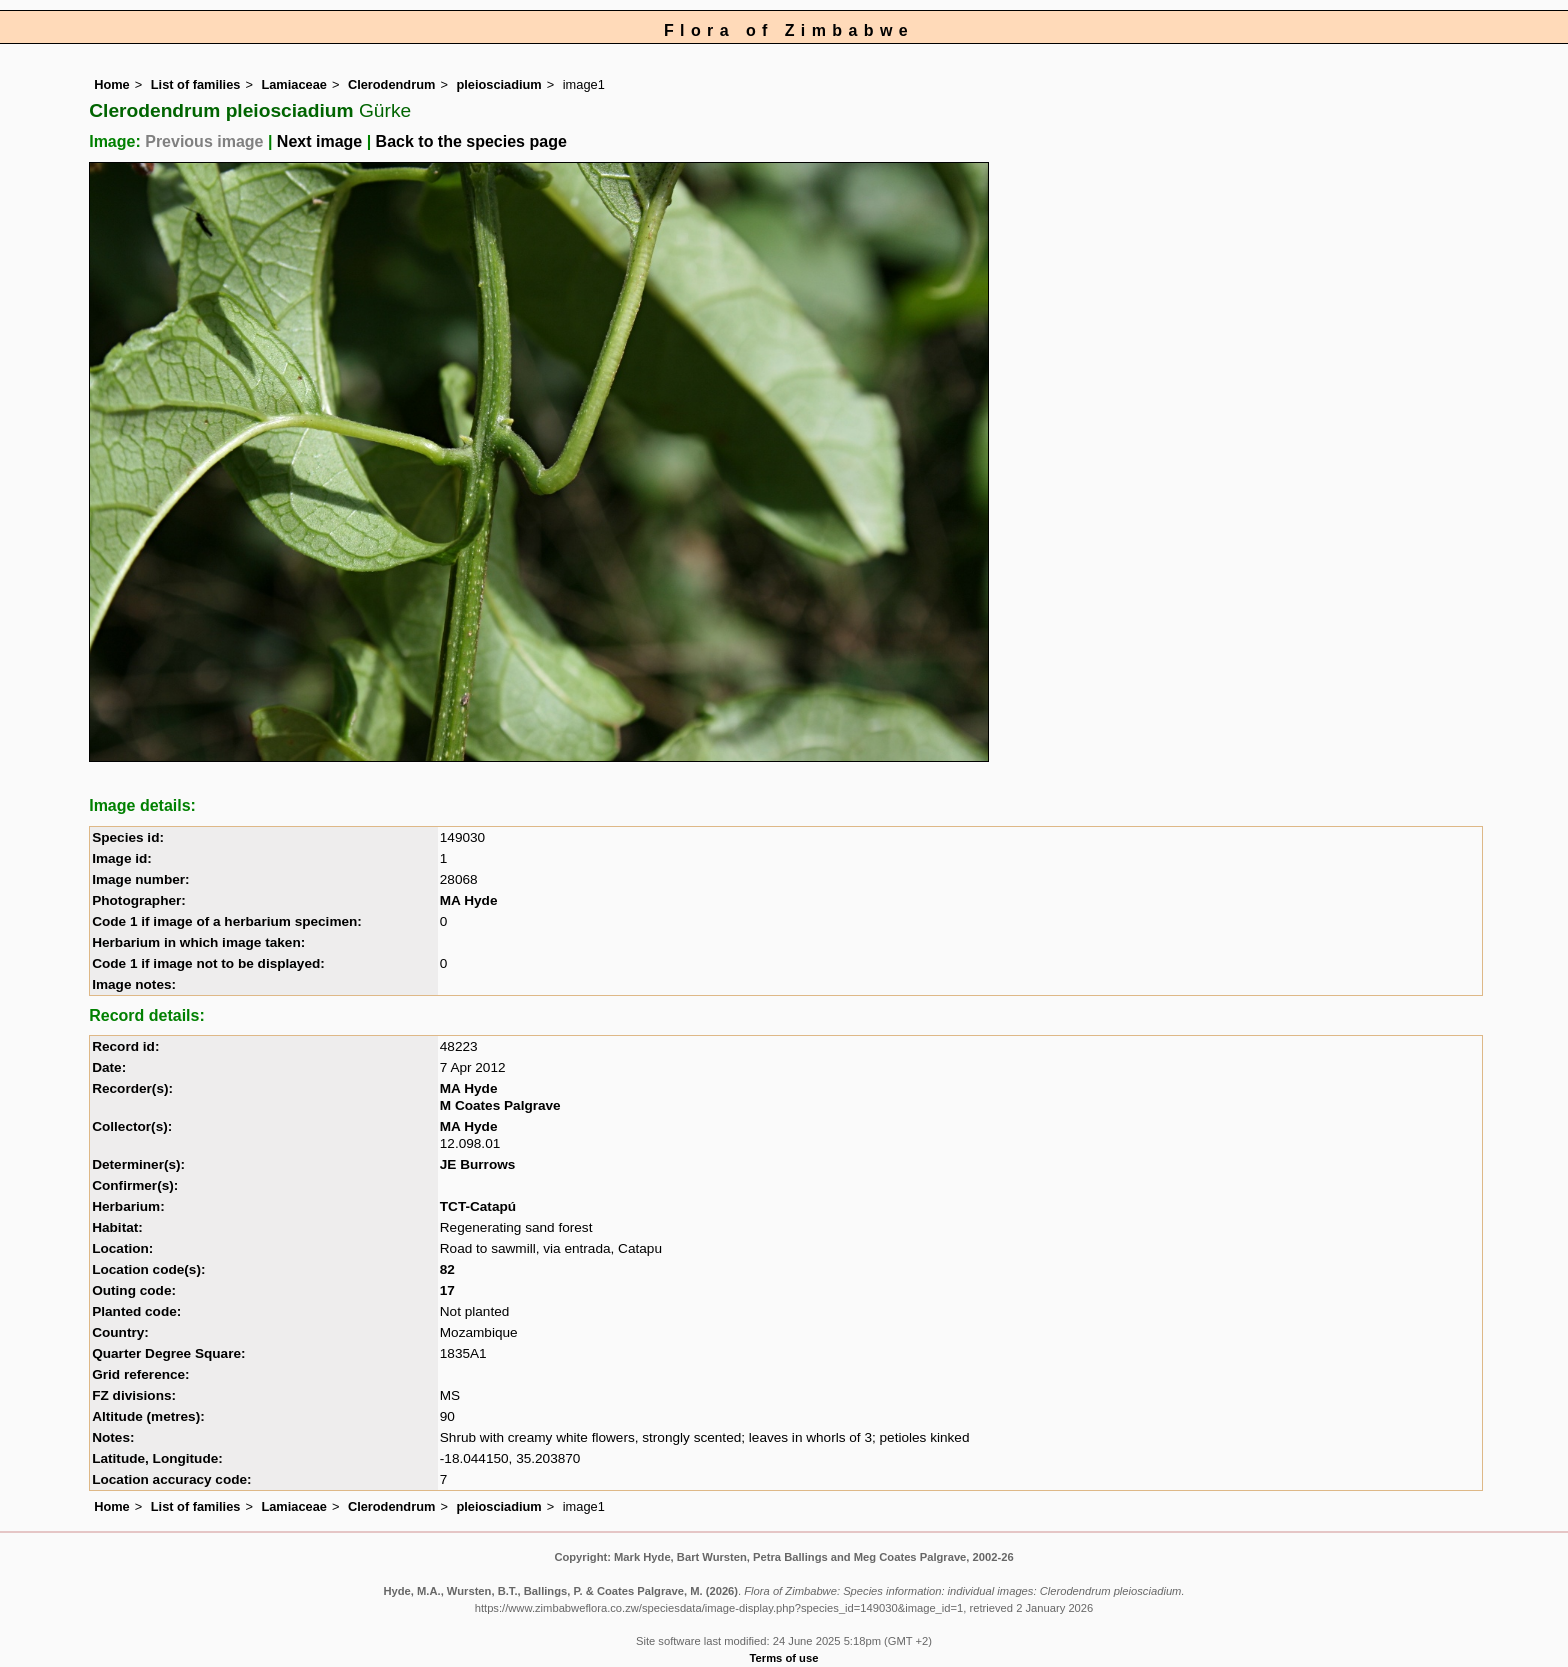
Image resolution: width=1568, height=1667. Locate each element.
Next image (319, 141)
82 (447, 1269)
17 (447, 1290)
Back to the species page (471, 141)
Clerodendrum (391, 84)
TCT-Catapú (478, 1206)
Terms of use (784, 1658)
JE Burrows (478, 1164)
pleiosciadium (498, 84)
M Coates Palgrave (500, 1105)
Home (112, 84)
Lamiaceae (293, 84)
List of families (196, 84)
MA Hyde (469, 900)
